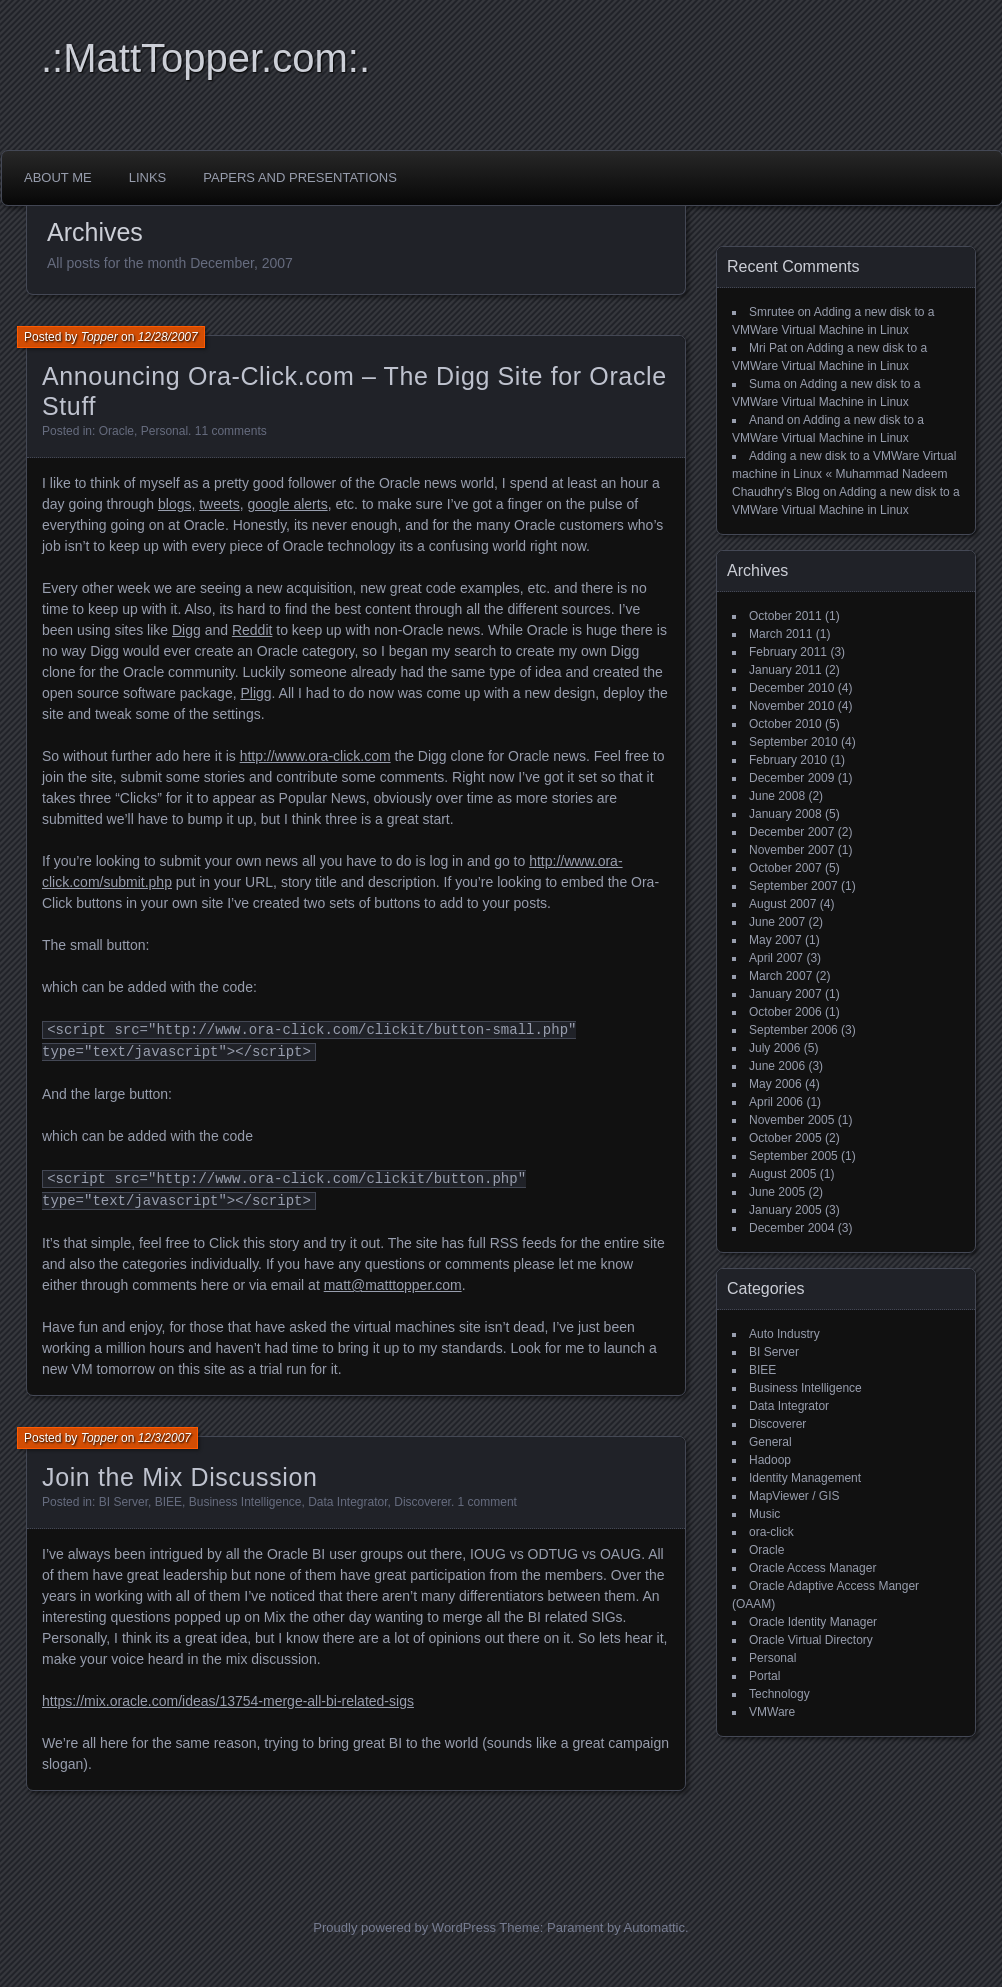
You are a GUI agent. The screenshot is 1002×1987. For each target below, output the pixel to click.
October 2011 (785, 616)
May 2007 (775, 940)
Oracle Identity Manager (813, 1622)
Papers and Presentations (300, 177)
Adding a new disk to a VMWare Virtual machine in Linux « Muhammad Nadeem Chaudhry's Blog (844, 474)
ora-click (771, 1532)
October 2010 (785, 724)
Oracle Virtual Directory (811, 1640)
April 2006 (776, 1102)
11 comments (231, 431)
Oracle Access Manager (812, 1568)
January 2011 (785, 670)
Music (764, 1514)
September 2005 (793, 1156)
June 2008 (777, 796)
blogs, (176, 504)
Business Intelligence (245, 1502)
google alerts (287, 504)
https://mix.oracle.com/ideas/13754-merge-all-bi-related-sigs (228, 1701)
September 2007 (793, 886)
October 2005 (785, 1138)
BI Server (123, 1502)
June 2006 (777, 1066)
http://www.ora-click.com (315, 756)
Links (148, 177)
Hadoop (770, 1460)
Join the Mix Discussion (180, 1477)
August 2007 (782, 904)
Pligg (255, 693)
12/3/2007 (164, 1438)
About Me (58, 177)
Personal (164, 431)
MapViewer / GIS (794, 1496)
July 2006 (774, 1048)
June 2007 (777, 922)
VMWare (772, 1712)
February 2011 (788, 652)
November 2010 (791, 706)
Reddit (252, 630)
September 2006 (793, 1030)
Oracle (116, 431)
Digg (186, 630)
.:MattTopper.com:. (205, 58)
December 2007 (791, 832)
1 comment (487, 1502)
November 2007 (791, 850)
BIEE (168, 1502)
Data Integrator (347, 1502)
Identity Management (805, 1478)
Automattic (654, 1927)
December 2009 (791, 778)
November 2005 (791, 1120)
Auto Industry (784, 1334)
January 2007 (785, 994)
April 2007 (776, 958)
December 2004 (791, 1228)
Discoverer (422, 1502)
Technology (779, 1694)
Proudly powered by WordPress (404, 1927)
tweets (219, 504)
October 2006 (785, 1012)
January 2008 (785, 814)
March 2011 (780, 634)
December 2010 (791, 688)
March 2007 (780, 976)
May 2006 (775, 1084)
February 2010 (788, 760)
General (770, 1442)
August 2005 (782, 1174)
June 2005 (777, 1192)
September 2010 (793, 742)
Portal (764, 1676)
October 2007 (785, 868)
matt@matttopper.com (393, 1285)
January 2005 (785, 1210)
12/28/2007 (168, 337)
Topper (99, 337)
